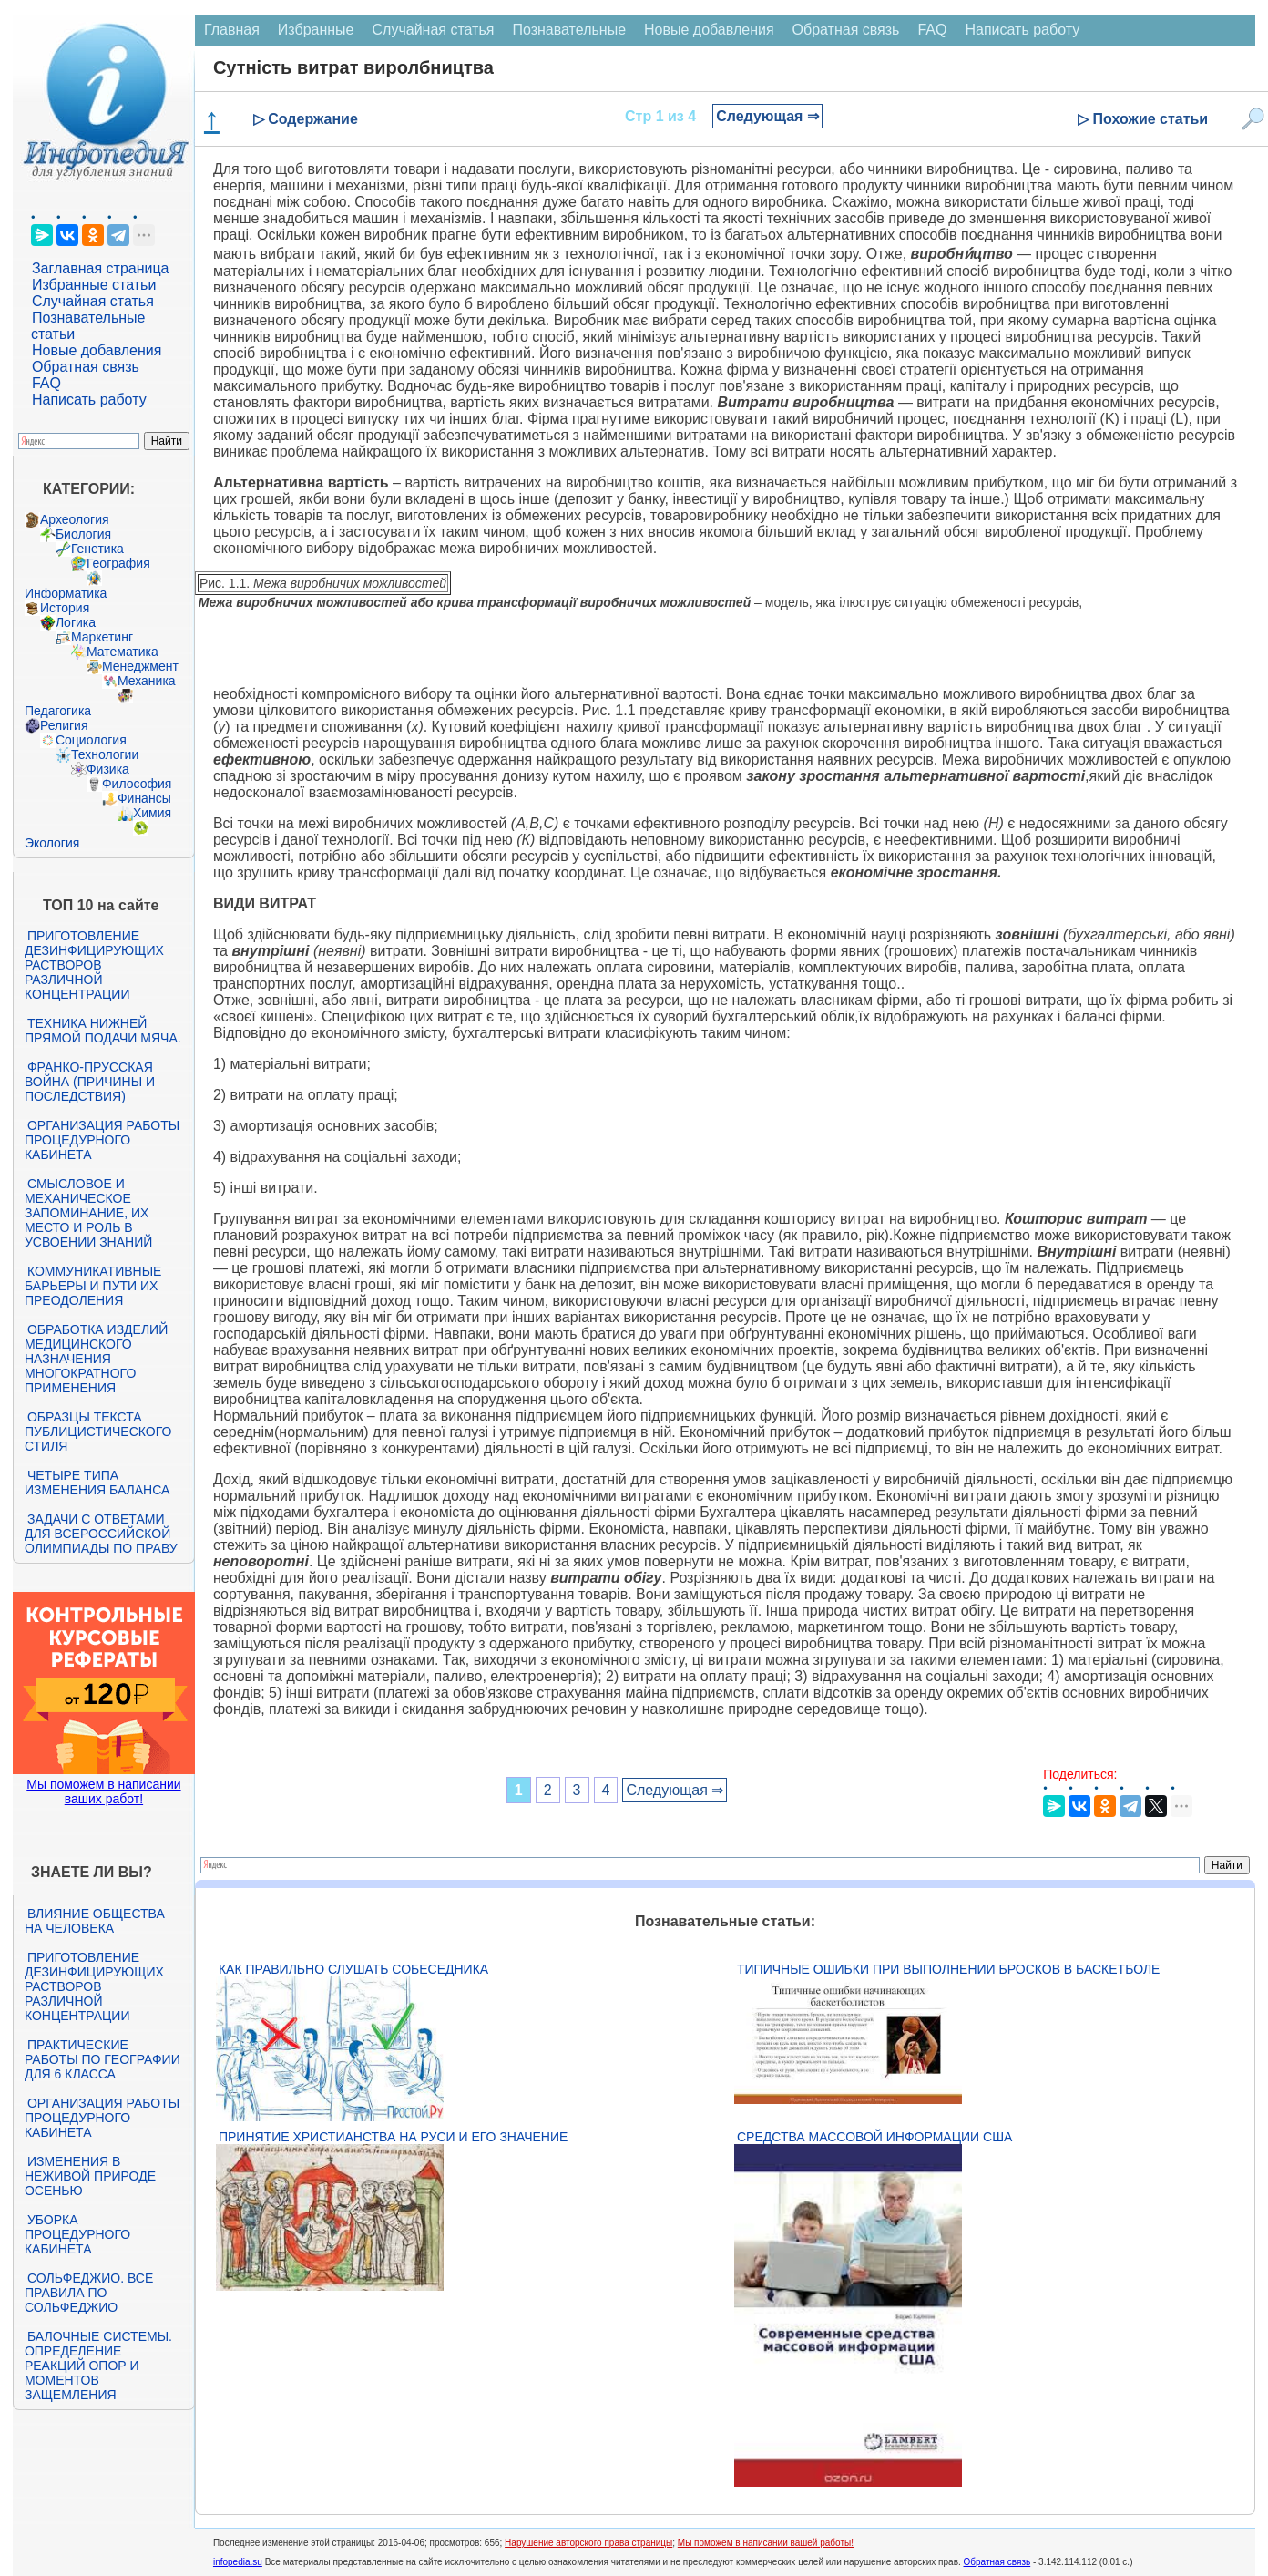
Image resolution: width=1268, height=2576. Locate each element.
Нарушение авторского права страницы (588, 2543)
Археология (74, 519)
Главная (232, 29)
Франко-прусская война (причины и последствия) (90, 1081)
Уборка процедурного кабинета (77, 2234)
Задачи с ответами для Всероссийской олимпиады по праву (101, 1533)
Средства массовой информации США (874, 2137)
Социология (91, 740)
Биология (83, 534)
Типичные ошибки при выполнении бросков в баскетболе (948, 1969)
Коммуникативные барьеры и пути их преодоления (93, 1286)
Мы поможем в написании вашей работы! (766, 2543)
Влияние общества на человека (95, 1920)
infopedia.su (237, 2562)
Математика (122, 651)
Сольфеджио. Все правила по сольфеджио (89, 2292)
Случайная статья (93, 301)
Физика (108, 769)
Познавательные (569, 29)
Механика (147, 680)
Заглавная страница (100, 268)
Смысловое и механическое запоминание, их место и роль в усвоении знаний (88, 1212)
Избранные (316, 29)
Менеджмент (140, 666)
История (64, 607)
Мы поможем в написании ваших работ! (103, 1791)
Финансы (144, 798)
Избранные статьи (94, 284)
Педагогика (58, 710)
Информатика (66, 593)
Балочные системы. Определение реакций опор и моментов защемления (98, 2365)
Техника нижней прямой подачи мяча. (103, 1030)
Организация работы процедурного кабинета (102, 1140)
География (118, 563)
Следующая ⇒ (767, 116)
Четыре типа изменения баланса (97, 1482)
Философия (136, 783)
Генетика (97, 548)
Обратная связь (85, 367)
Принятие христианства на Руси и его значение (393, 2137)
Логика (76, 622)
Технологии (104, 754)
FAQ (46, 383)
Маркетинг (102, 637)
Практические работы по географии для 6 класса (102, 2059)
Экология (52, 843)
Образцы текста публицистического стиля (98, 1431)
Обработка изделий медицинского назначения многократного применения (96, 1358)
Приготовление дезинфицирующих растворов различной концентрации (94, 965)
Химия (152, 813)
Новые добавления (97, 350)
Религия (64, 725)
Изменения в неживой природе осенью (90, 2176)
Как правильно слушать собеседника (353, 1969)
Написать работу (89, 399)
